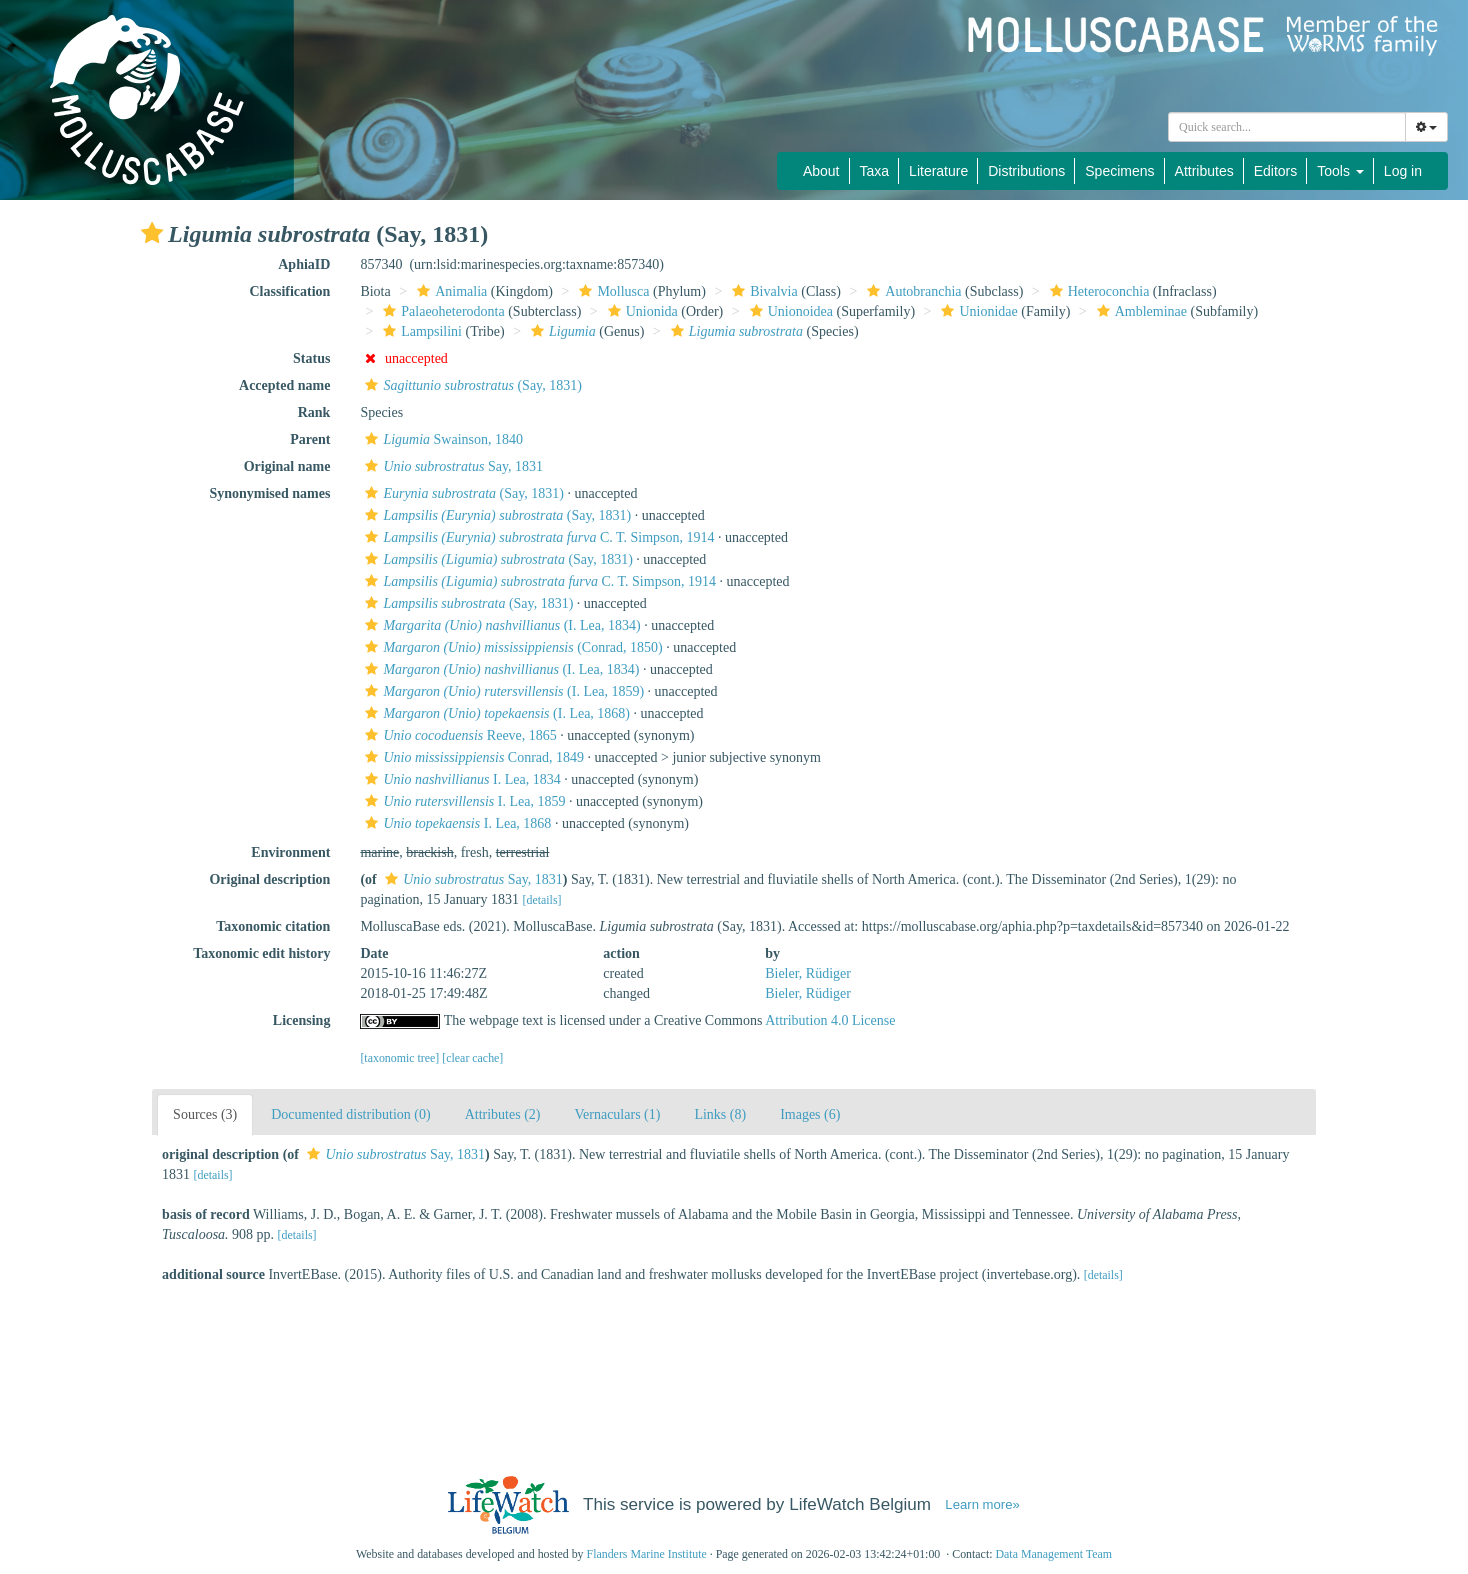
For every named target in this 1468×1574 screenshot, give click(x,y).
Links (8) (720, 1114)
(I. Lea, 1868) (495, 713)
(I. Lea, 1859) (502, 691)
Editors (1276, 171)
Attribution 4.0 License (830, 1020)
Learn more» (982, 1504)
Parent (310, 439)
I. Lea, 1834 (460, 779)
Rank (314, 412)
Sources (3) (205, 1114)
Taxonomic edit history (261, 953)
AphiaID (304, 264)
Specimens (1119, 171)
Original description (269, 879)
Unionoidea (789, 311)
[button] (152, 233)
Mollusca (611, 291)
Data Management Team (1053, 1554)
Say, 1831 (451, 466)
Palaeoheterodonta (441, 311)
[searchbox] (1287, 127)
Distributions (1026, 171)
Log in (1403, 171)
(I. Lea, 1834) (500, 625)
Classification (290, 291)
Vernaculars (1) (618, 1114)
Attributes (1204, 171)
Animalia (449, 291)
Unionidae (976, 311)
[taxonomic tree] (399, 1058)
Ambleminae (1139, 311)
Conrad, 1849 (472, 757)
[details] (542, 900)
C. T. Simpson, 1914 (537, 537)
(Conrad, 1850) (511, 647)
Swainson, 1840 (441, 439)
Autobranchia (911, 291)
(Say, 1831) (470, 385)
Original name (287, 466)
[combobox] (1287, 127)
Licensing (302, 1020)
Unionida (640, 311)
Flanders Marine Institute (647, 1554)
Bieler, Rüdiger (808, 973)
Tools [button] (1340, 171)
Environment (290, 852)
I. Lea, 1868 (455, 823)
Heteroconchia (1097, 291)
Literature (938, 171)
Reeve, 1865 (458, 735)
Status (311, 358)
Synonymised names (269, 493)
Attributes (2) (503, 1114)
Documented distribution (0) (350, 1114)
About (821, 171)
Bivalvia (762, 291)
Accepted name (284, 385)
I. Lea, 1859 (462, 801)
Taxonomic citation (273, 926)
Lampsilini (420, 331)
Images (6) (810, 1114)
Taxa (875, 171)
